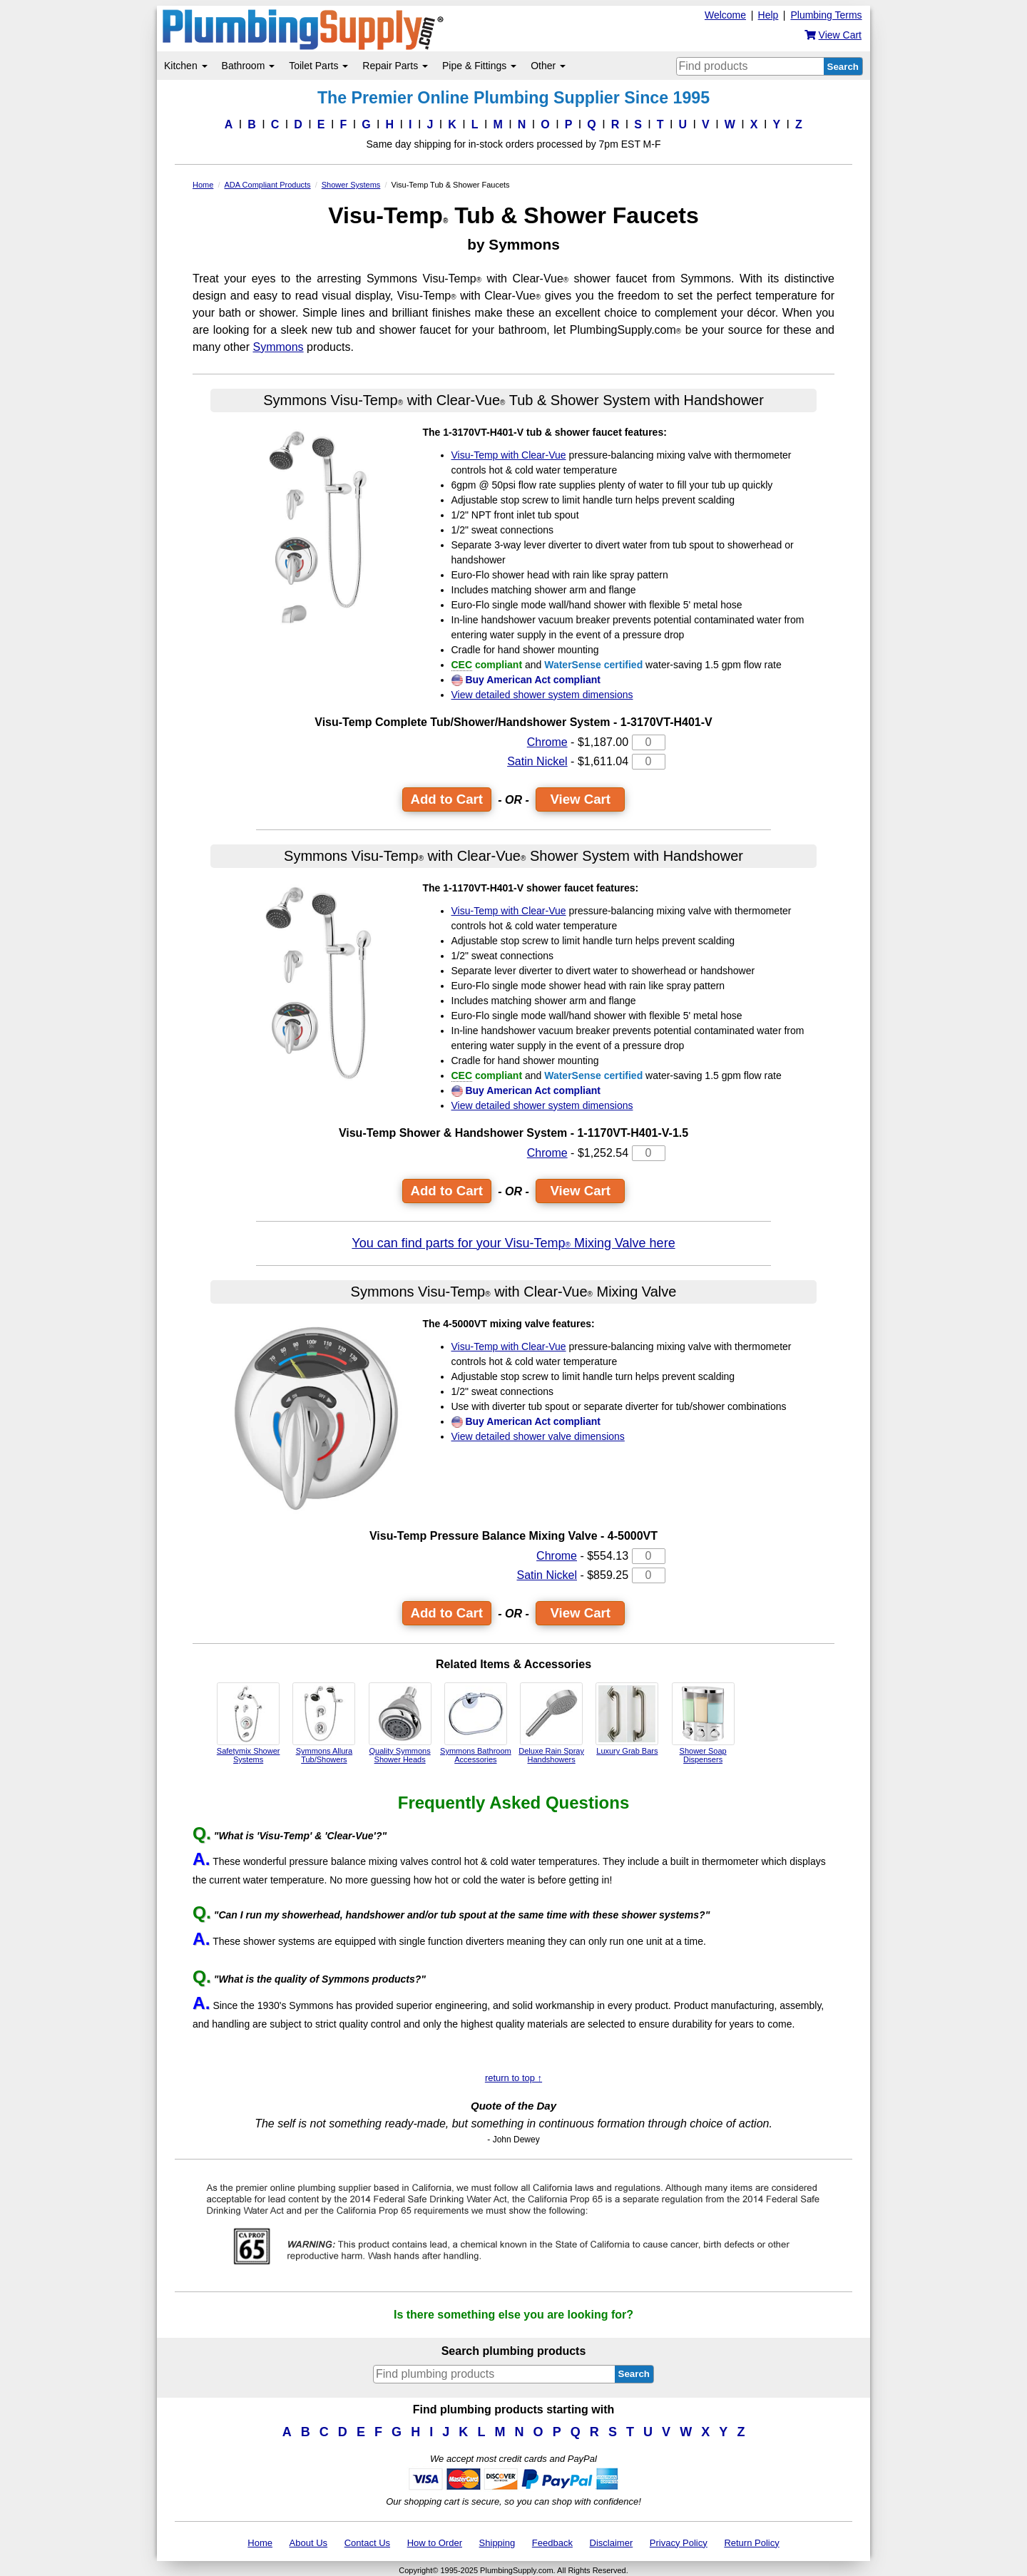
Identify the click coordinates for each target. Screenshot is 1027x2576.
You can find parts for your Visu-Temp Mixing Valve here (513, 1243)
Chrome (547, 742)
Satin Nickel (537, 761)
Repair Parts (395, 65)
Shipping (497, 2542)
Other (548, 65)
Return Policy (751, 2542)
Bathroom (248, 65)
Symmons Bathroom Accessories (475, 1723)
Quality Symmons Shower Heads (400, 1723)
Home (259, 2542)
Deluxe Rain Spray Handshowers (551, 1723)
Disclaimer (611, 2542)
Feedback (552, 2542)
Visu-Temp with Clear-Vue (508, 455)
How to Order (434, 2542)
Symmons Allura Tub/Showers (323, 1723)
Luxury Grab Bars (627, 1718)
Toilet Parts (318, 65)
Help (768, 15)
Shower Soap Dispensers (703, 1723)
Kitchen (186, 65)
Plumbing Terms (826, 15)
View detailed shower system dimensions (542, 694)
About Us (308, 2542)
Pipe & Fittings (479, 65)
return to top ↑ (513, 2077)
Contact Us (367, 2542)
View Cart (580, 799)
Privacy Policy (678, 2542)
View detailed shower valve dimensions (538, 1436)
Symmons (277, 347)
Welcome (725, 15)
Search (843, 66)
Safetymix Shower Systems (248, 1723)
